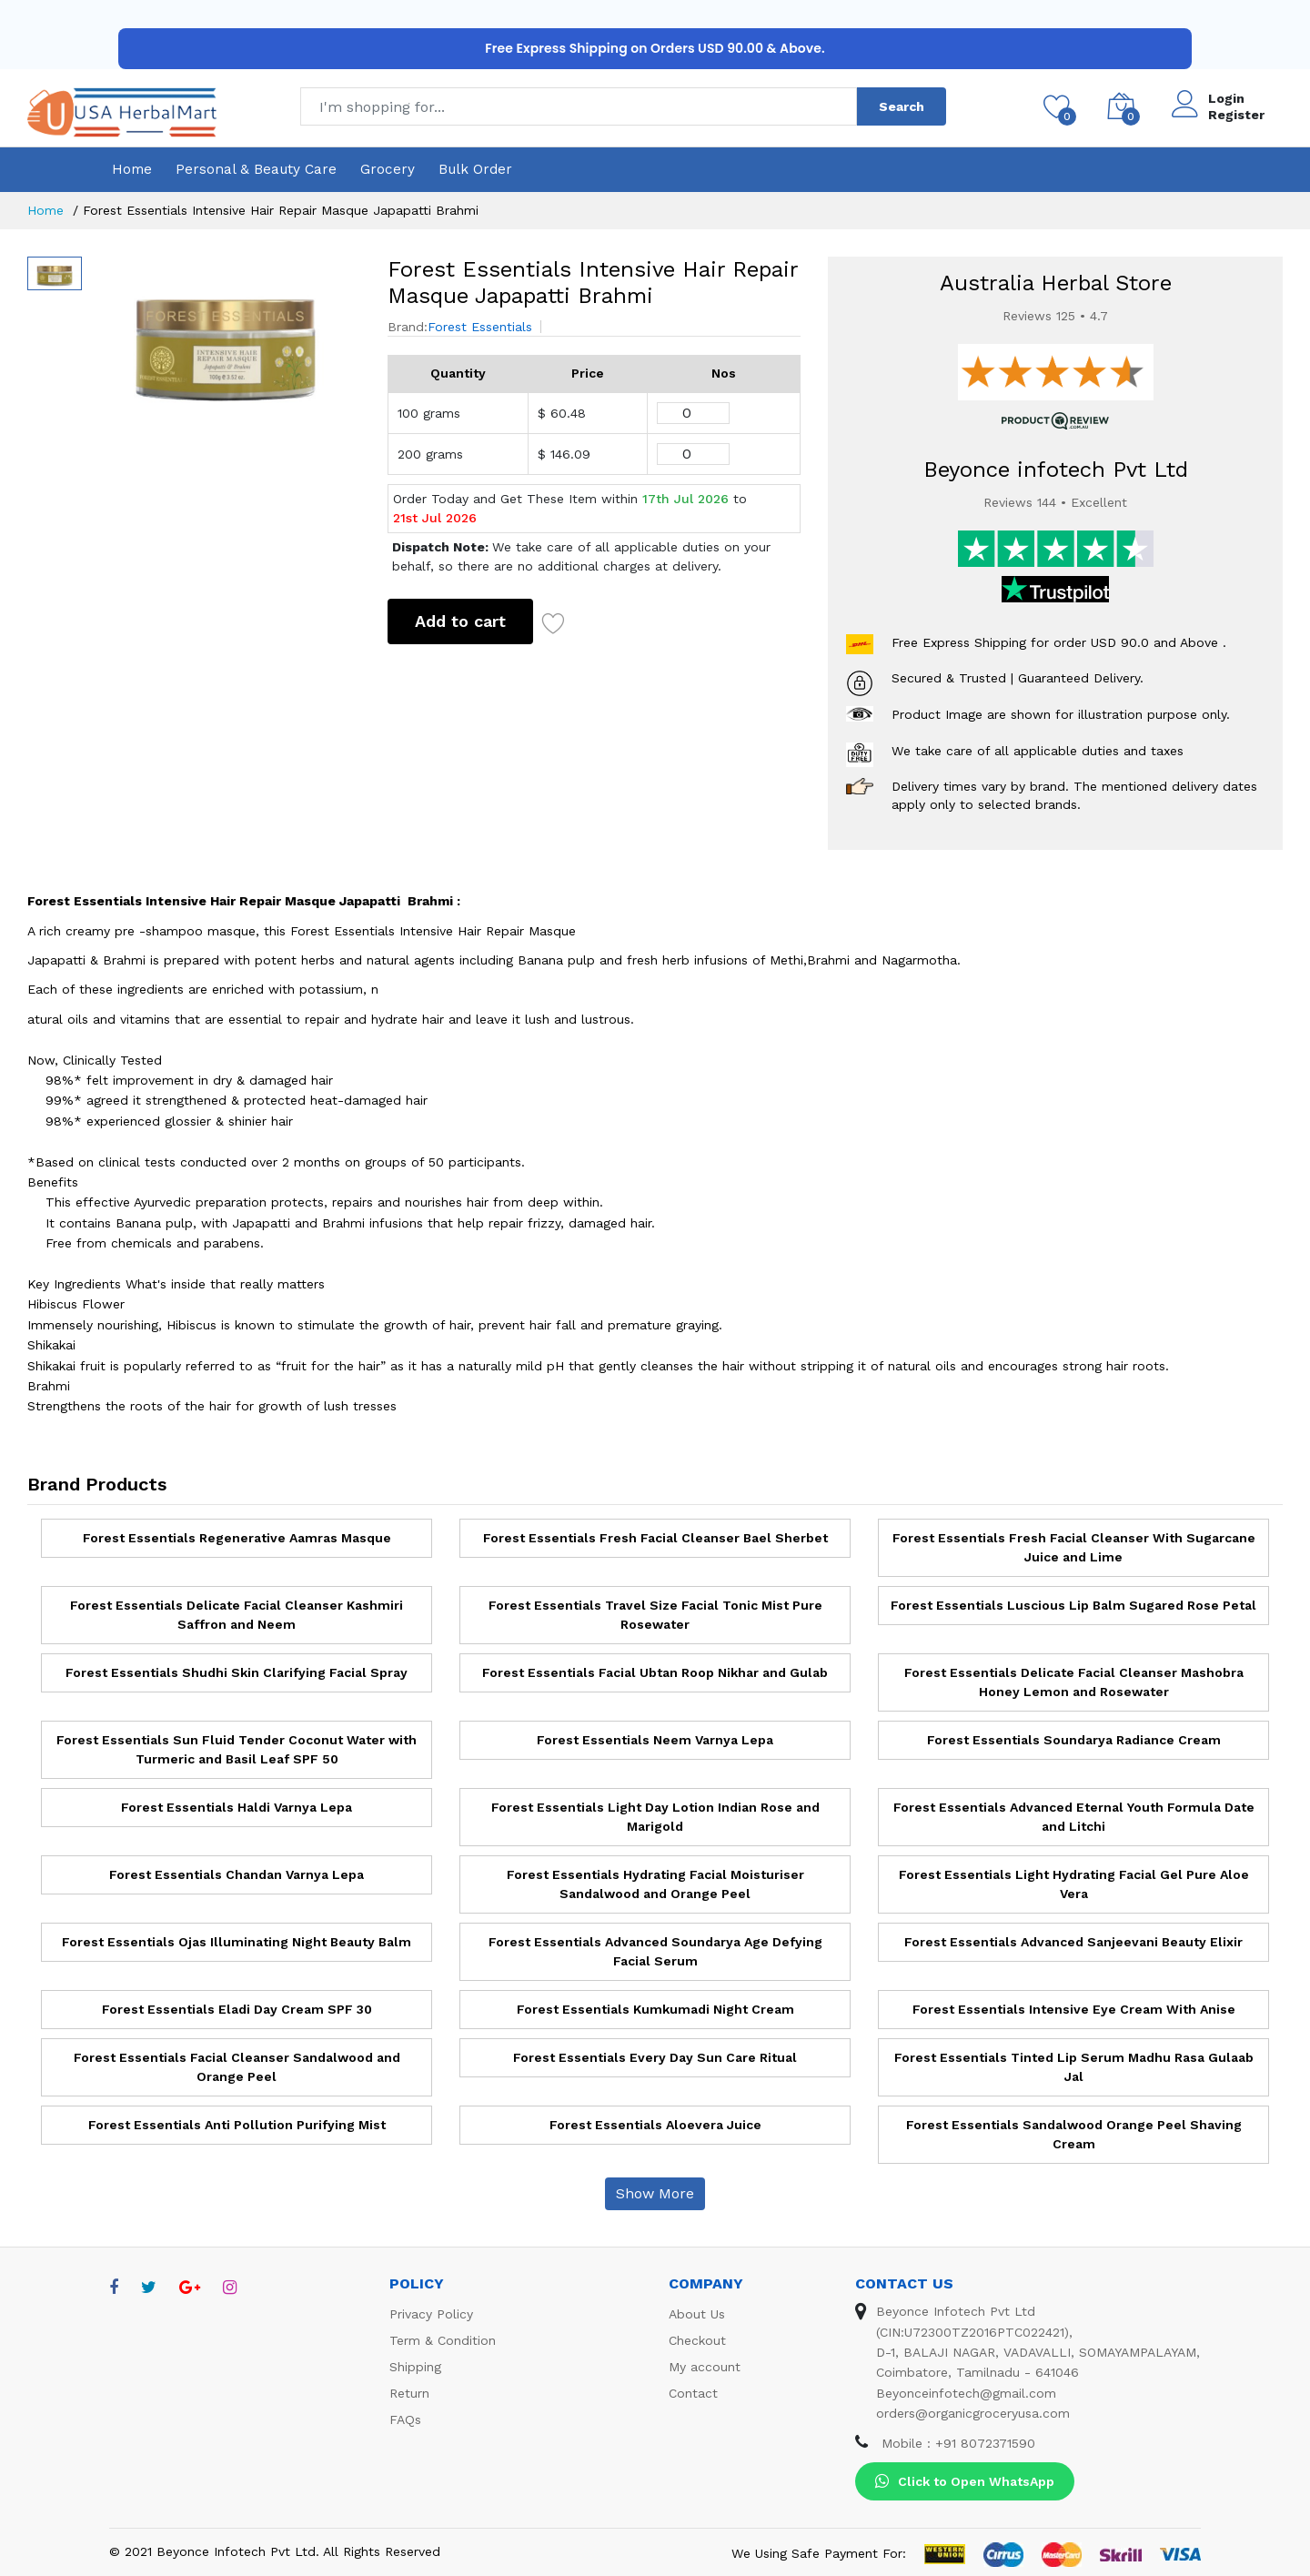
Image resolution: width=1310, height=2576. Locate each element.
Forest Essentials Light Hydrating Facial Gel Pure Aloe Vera (1074, 1884)
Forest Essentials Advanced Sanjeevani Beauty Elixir (1073, 1942)
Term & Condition (442, 2340)
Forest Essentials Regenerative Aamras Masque (237, 1537)
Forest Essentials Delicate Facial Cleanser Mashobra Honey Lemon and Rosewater (1074, 1682)
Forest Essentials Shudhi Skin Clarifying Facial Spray (237, 1672)
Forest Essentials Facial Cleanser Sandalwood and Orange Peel (237, 2067)
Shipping (415, 2366)
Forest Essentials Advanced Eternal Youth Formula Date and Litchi (1074, 1817)
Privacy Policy (431, 2314)
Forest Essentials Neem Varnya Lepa (655, 1739)
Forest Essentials (480, 326)
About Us (697, 2314)
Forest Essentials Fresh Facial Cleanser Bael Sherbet (655, 1537)
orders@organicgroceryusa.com (973, 2413)
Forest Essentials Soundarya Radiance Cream (1074, 1739)
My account (705, 2366)
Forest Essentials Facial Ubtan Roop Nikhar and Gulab (655, 1672)
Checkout (697, 2340)
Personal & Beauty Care (256, 169)
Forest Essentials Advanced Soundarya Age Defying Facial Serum (655, 1951)
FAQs (405, 2419)
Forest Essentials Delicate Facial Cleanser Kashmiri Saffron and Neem (236, 1614)
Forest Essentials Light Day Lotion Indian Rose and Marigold (655, 1817)
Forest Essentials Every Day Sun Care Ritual (655, 2057)
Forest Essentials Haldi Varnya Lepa (236, 1807)
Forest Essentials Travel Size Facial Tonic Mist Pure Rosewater (655, 1614)
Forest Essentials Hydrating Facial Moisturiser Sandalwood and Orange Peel (655, 1884)
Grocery (387, 169)
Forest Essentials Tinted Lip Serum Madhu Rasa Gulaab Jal (1074, 2067)
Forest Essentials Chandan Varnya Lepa (236, 1874)
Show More (655, 2193)
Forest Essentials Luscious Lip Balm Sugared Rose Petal (1073, 1605)
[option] (225, 339)
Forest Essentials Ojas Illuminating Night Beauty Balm (236, 1942)
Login (1226, 98)
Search (901, 106)
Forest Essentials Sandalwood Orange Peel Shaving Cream (1074, 2134)
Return (409, 2393)
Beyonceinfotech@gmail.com (966, 2393)
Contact (693, 2393)
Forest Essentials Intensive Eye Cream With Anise (1073, 2009)
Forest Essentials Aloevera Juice (655, 2124)
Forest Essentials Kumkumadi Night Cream (655, 2009)
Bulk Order (475, 169)
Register (1236, 114)
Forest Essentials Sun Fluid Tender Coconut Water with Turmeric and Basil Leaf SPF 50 (236, 1749)
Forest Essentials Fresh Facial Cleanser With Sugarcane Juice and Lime (1073, 1547)
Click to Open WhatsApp (964, 2481)
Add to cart (460, 621)
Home (132, 169)
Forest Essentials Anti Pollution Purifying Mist (237, 2124)
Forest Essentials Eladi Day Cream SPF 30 (237, 2009)
